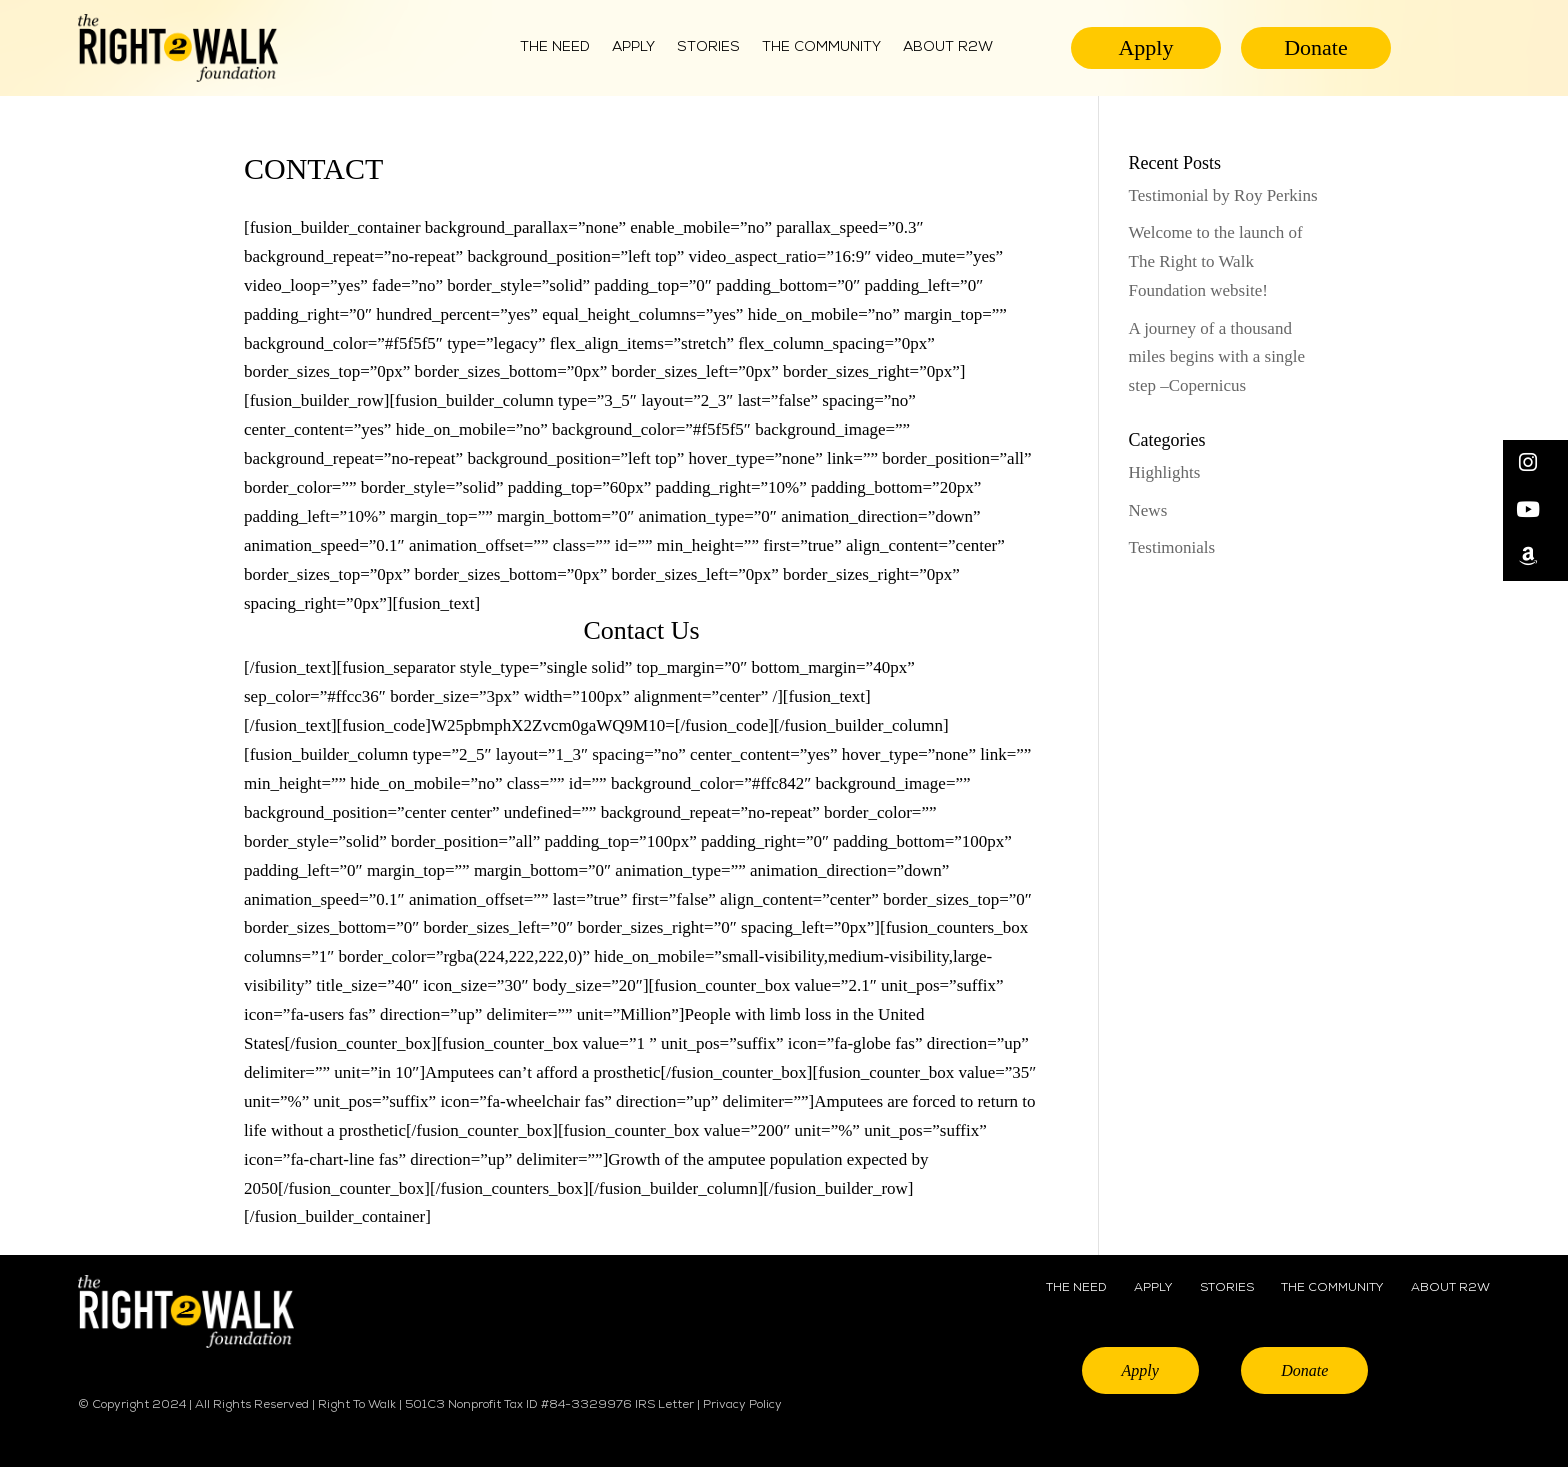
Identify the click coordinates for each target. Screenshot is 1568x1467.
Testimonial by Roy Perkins (1223, 195)
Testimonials (1172, 547)
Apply (633, 47)
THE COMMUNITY (821, 47)
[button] (1535, 463)
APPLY (1153, 1288)
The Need (555, 47)
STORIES (1227, 1288)
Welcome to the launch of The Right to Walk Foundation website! (1216, 261)
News (1148, 510)
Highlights (1165, 472)
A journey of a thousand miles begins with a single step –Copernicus (1217, 357)
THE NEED (1076, 1288)
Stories (708, 47)
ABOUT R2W (948, 47)
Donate (1316, 47)
